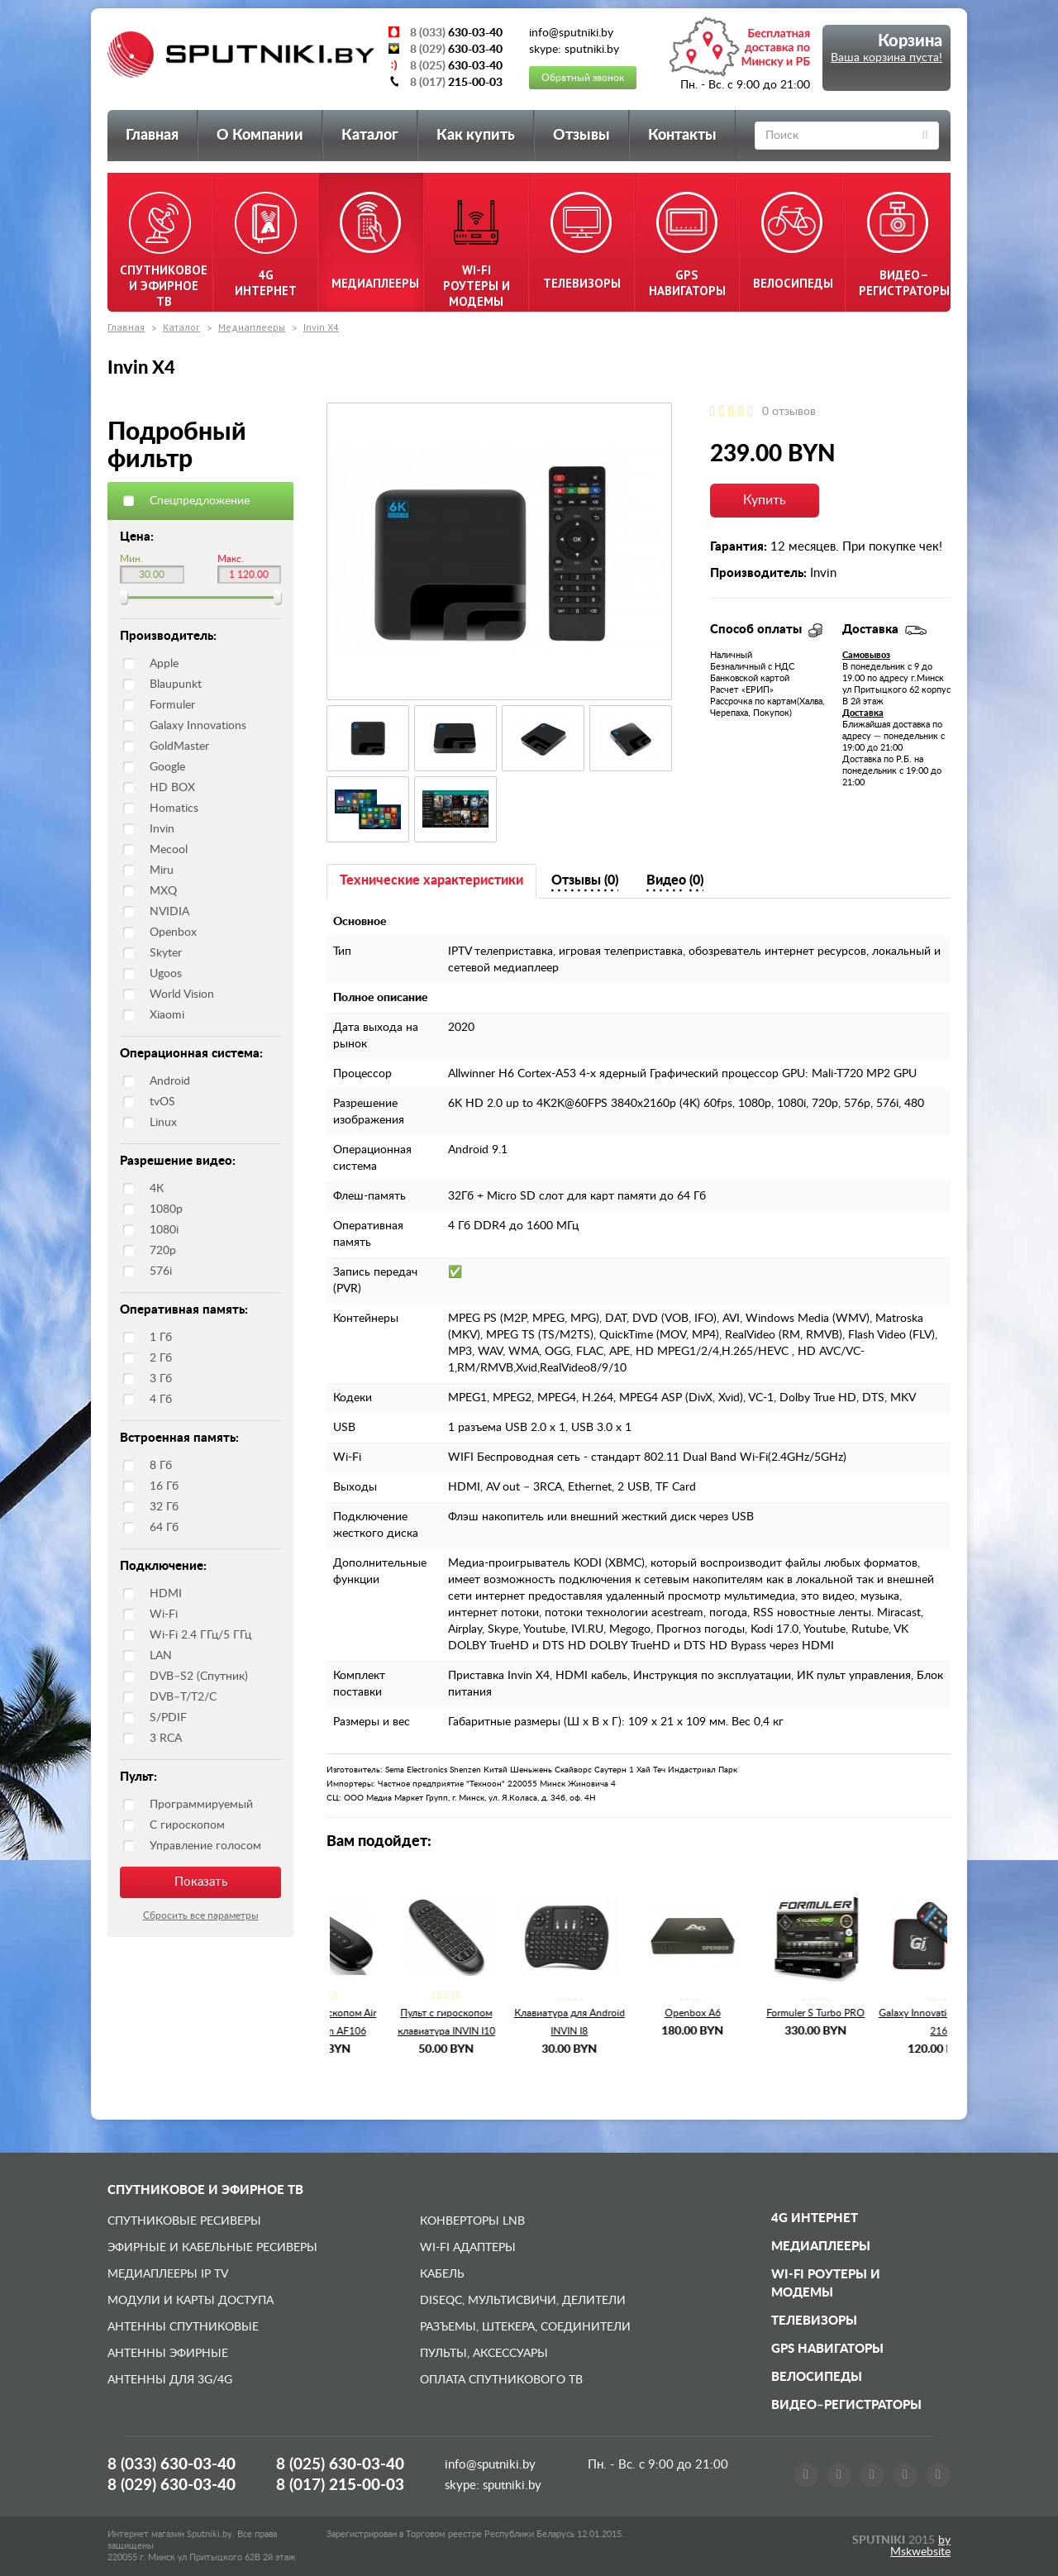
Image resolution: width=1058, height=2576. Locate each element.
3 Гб (161, 1379)
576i (161, 1271)
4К (157, 1189)
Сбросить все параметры (201, 1915)
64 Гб (164, 1528)
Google (167, 767)
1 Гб (161, 1337)
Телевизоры (814, 2321)
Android (170, 1081)
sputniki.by (510, 2485)
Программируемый (201, 1804)
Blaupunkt (176, 684)
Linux (163, 1122)
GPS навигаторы (827, 2349)
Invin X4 (321, 327)
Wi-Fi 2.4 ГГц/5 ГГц (200, 1635)
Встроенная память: (179, 1438)
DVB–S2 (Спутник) (199, 1676)
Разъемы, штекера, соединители (525, 2327)
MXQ (163, 891)
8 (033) (171, 2465)
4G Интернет (814, 2218)
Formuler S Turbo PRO (761, 2013)
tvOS (162, 1102)
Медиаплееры (251, 327)
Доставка (863, 713)
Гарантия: (738, 547)
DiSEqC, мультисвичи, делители (523, 2300)
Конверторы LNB (472, 2221)
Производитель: (168, 636)
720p (163, 1251)
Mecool (169, 850)
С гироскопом (187, 1825)
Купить (764, 500)
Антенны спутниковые (183, 2327)
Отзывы (581, 135)
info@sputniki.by (490, 2465)
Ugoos (166, 974)
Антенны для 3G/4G (169, 2380)
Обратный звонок (582, 78)
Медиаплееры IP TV (167, 2274)
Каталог (369, 135)
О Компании (260, 135)
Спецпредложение (200, 501)
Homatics (174, 808)
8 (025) (340, 2465)
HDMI (166, 1594)
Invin (162, 829)
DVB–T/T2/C (183, 1697)
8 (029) (171, 2485)
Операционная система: (191, 1053)
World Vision (182, 994)
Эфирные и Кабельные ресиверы (212, 2248)
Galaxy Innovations (198, 726)
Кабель (442, 2274)
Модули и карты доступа (190, 2300)
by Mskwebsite (920, 2546)
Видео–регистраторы (846, 2405)
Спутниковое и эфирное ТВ (205, 2190)
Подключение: (163, 1566)
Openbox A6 (638, 2013)
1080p (166, 1209)
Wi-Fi (164, 1614)
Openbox (173, 932)
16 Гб (164, 1486)
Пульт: (138, 1777)
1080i (164, 1230)
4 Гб (161, 1399)
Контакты (682, 135)
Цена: (137, 537)
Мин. (131, 559)
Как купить (475, 135)
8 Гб (161, 1466)
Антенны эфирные (167, 2353)
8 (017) (340, 2485)
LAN (161, 1656)
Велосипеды (816, 2377)
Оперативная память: (184, 1310)
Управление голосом (205, 1846)
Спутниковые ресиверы (184, 2221)
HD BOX (172, 788)
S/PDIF (168, 1718)
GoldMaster (179, 746)
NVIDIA (169, 912)
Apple (164, 664)
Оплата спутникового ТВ (501, 2380)
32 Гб (164, 1507)
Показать (200, 1882)
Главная (152, 135)
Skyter (166, 953)
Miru (162, 870)
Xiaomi (167, 1015)
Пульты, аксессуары (484, 2353)
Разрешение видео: (178, 1161)
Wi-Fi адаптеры (468, 2248)
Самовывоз (866, 655)
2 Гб (161, 1358)
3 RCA (166, 1738)
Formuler (172, 705)
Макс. (230, 559)
